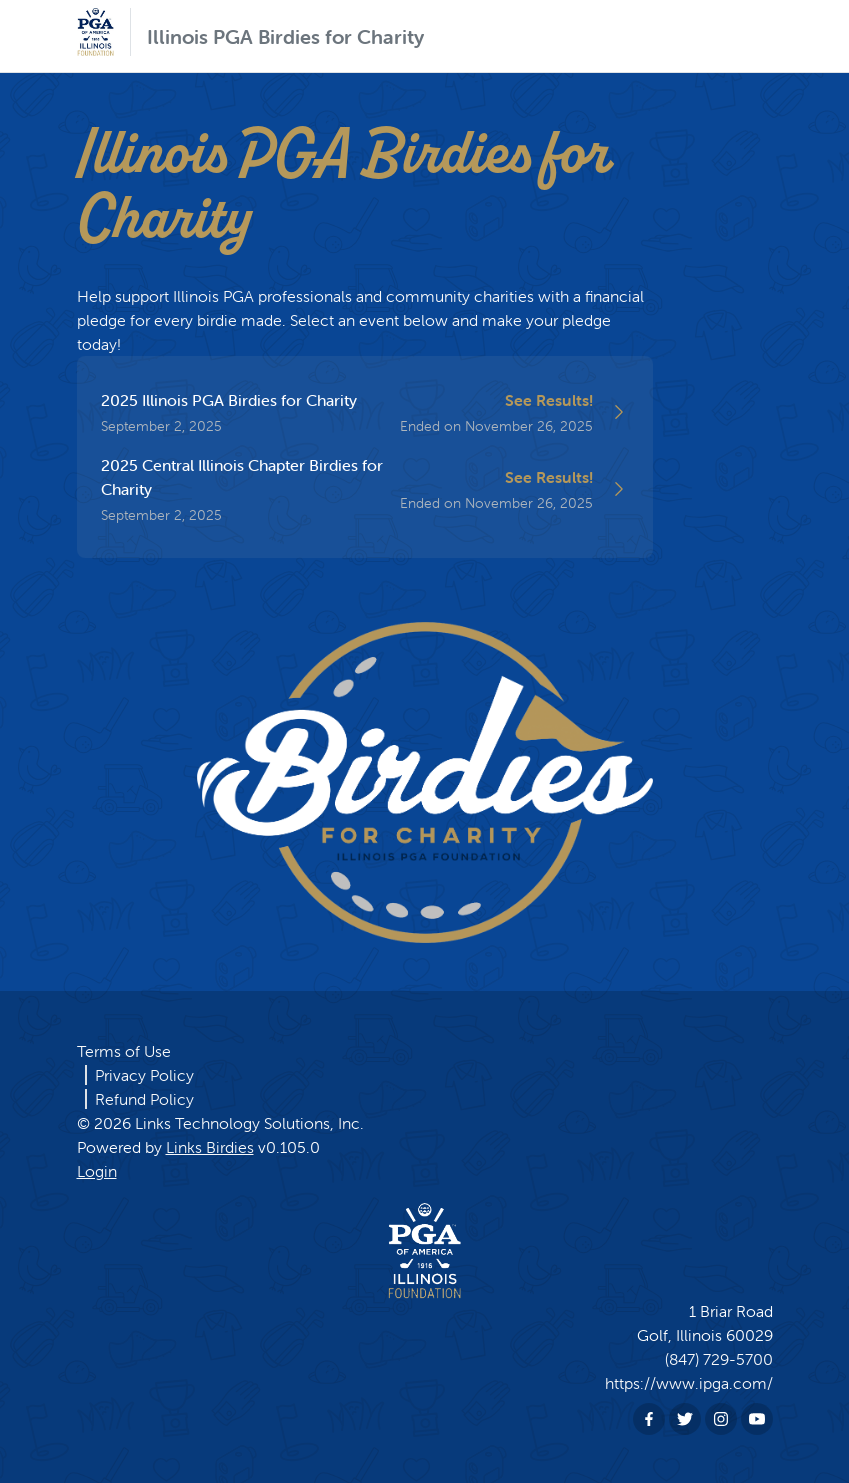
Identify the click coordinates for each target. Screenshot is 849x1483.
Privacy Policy (144, 1075)
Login (97, 1171)
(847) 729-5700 (719, 1359)
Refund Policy (144, 1099)
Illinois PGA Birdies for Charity (285, 36)
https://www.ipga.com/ (689, 1383)
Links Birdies (210, 1147)
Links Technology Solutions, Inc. (249, 1123)
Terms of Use (124, 1051)
